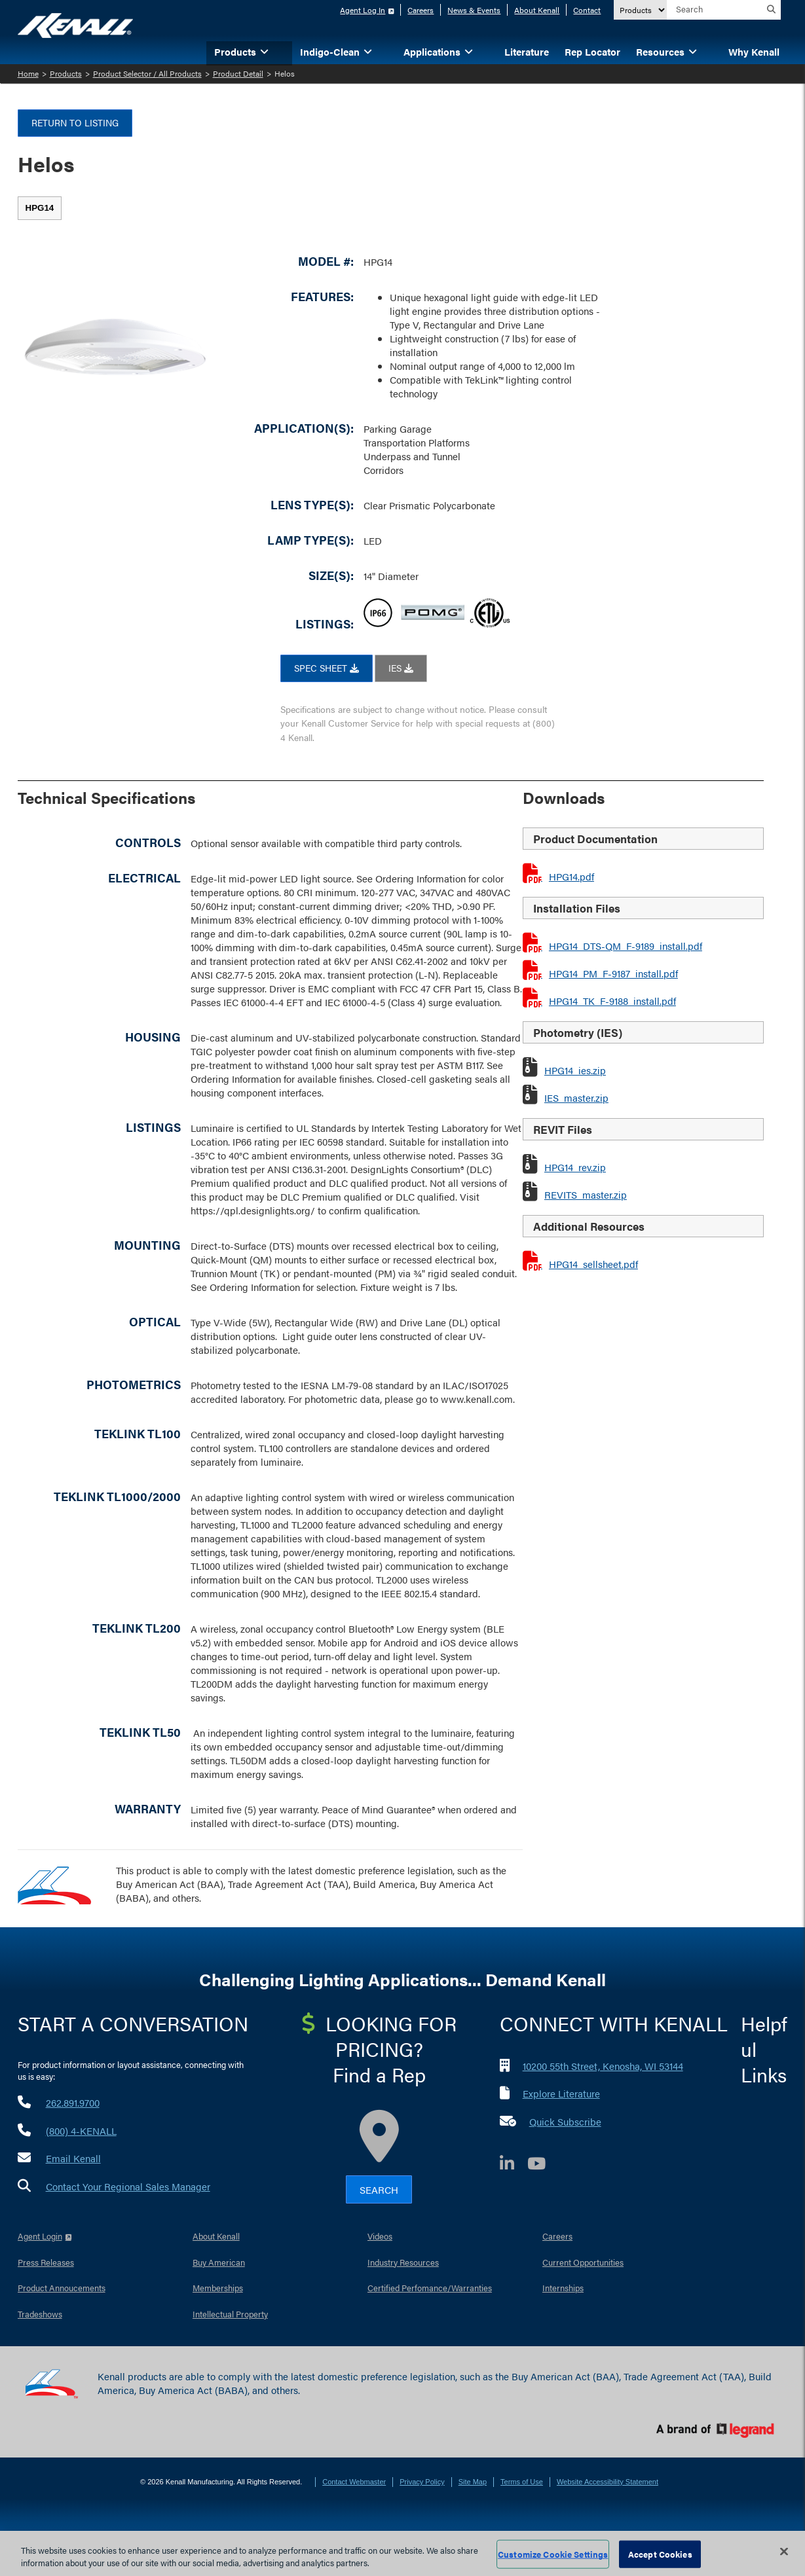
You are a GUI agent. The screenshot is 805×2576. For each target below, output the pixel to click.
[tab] (40, 208)
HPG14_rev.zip (575, 1167)
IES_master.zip (576, 1097)
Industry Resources (403, 2262)
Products (66, 73)
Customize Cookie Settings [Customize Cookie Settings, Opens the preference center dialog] (553, 2554)
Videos (379, 2236)
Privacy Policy (422, 2482)
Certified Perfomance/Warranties (429, 2287)
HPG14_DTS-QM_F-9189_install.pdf (625, 945)
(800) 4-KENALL (81, 2130)
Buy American (219, 2262)
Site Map (473, 2482)
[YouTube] (543, 2165)
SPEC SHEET (326, 667)
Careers (420, 10)
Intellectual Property (230, 2314)
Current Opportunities (583, 2262)
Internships (563, 2287)
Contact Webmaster (354, 2482)
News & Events (473, 10)
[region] (402, 2553)
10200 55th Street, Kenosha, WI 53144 (603, 2066)
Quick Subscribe (565, 2121)
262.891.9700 (73, 2102)
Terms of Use (521, 2482)
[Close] (784, 2551)
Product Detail (238, 73)
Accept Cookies (660, 2554)
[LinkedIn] (513, 2165)
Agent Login (40, 2236)
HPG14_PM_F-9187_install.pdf (613, 973)
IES (400, 667)
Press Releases (46, 2262)
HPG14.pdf (571, 876)
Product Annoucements (61, 2287)
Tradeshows (40, 2314)
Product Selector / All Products (147, 73)
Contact (587, 10)
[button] (284, 51)
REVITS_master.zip (585, 1194)
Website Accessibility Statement (607, 2482)
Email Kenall (73, 2158)
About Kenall (536, 10)
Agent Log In (362, 10)
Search (379, 2189)
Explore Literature (561, 2093)
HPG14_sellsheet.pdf (593, 1264)
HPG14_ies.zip (575, 1070)
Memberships (218, 2287)
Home (28, 73)
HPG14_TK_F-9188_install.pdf (612, 1000)
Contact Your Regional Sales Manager (128, 2186)
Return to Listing (75, 122)
